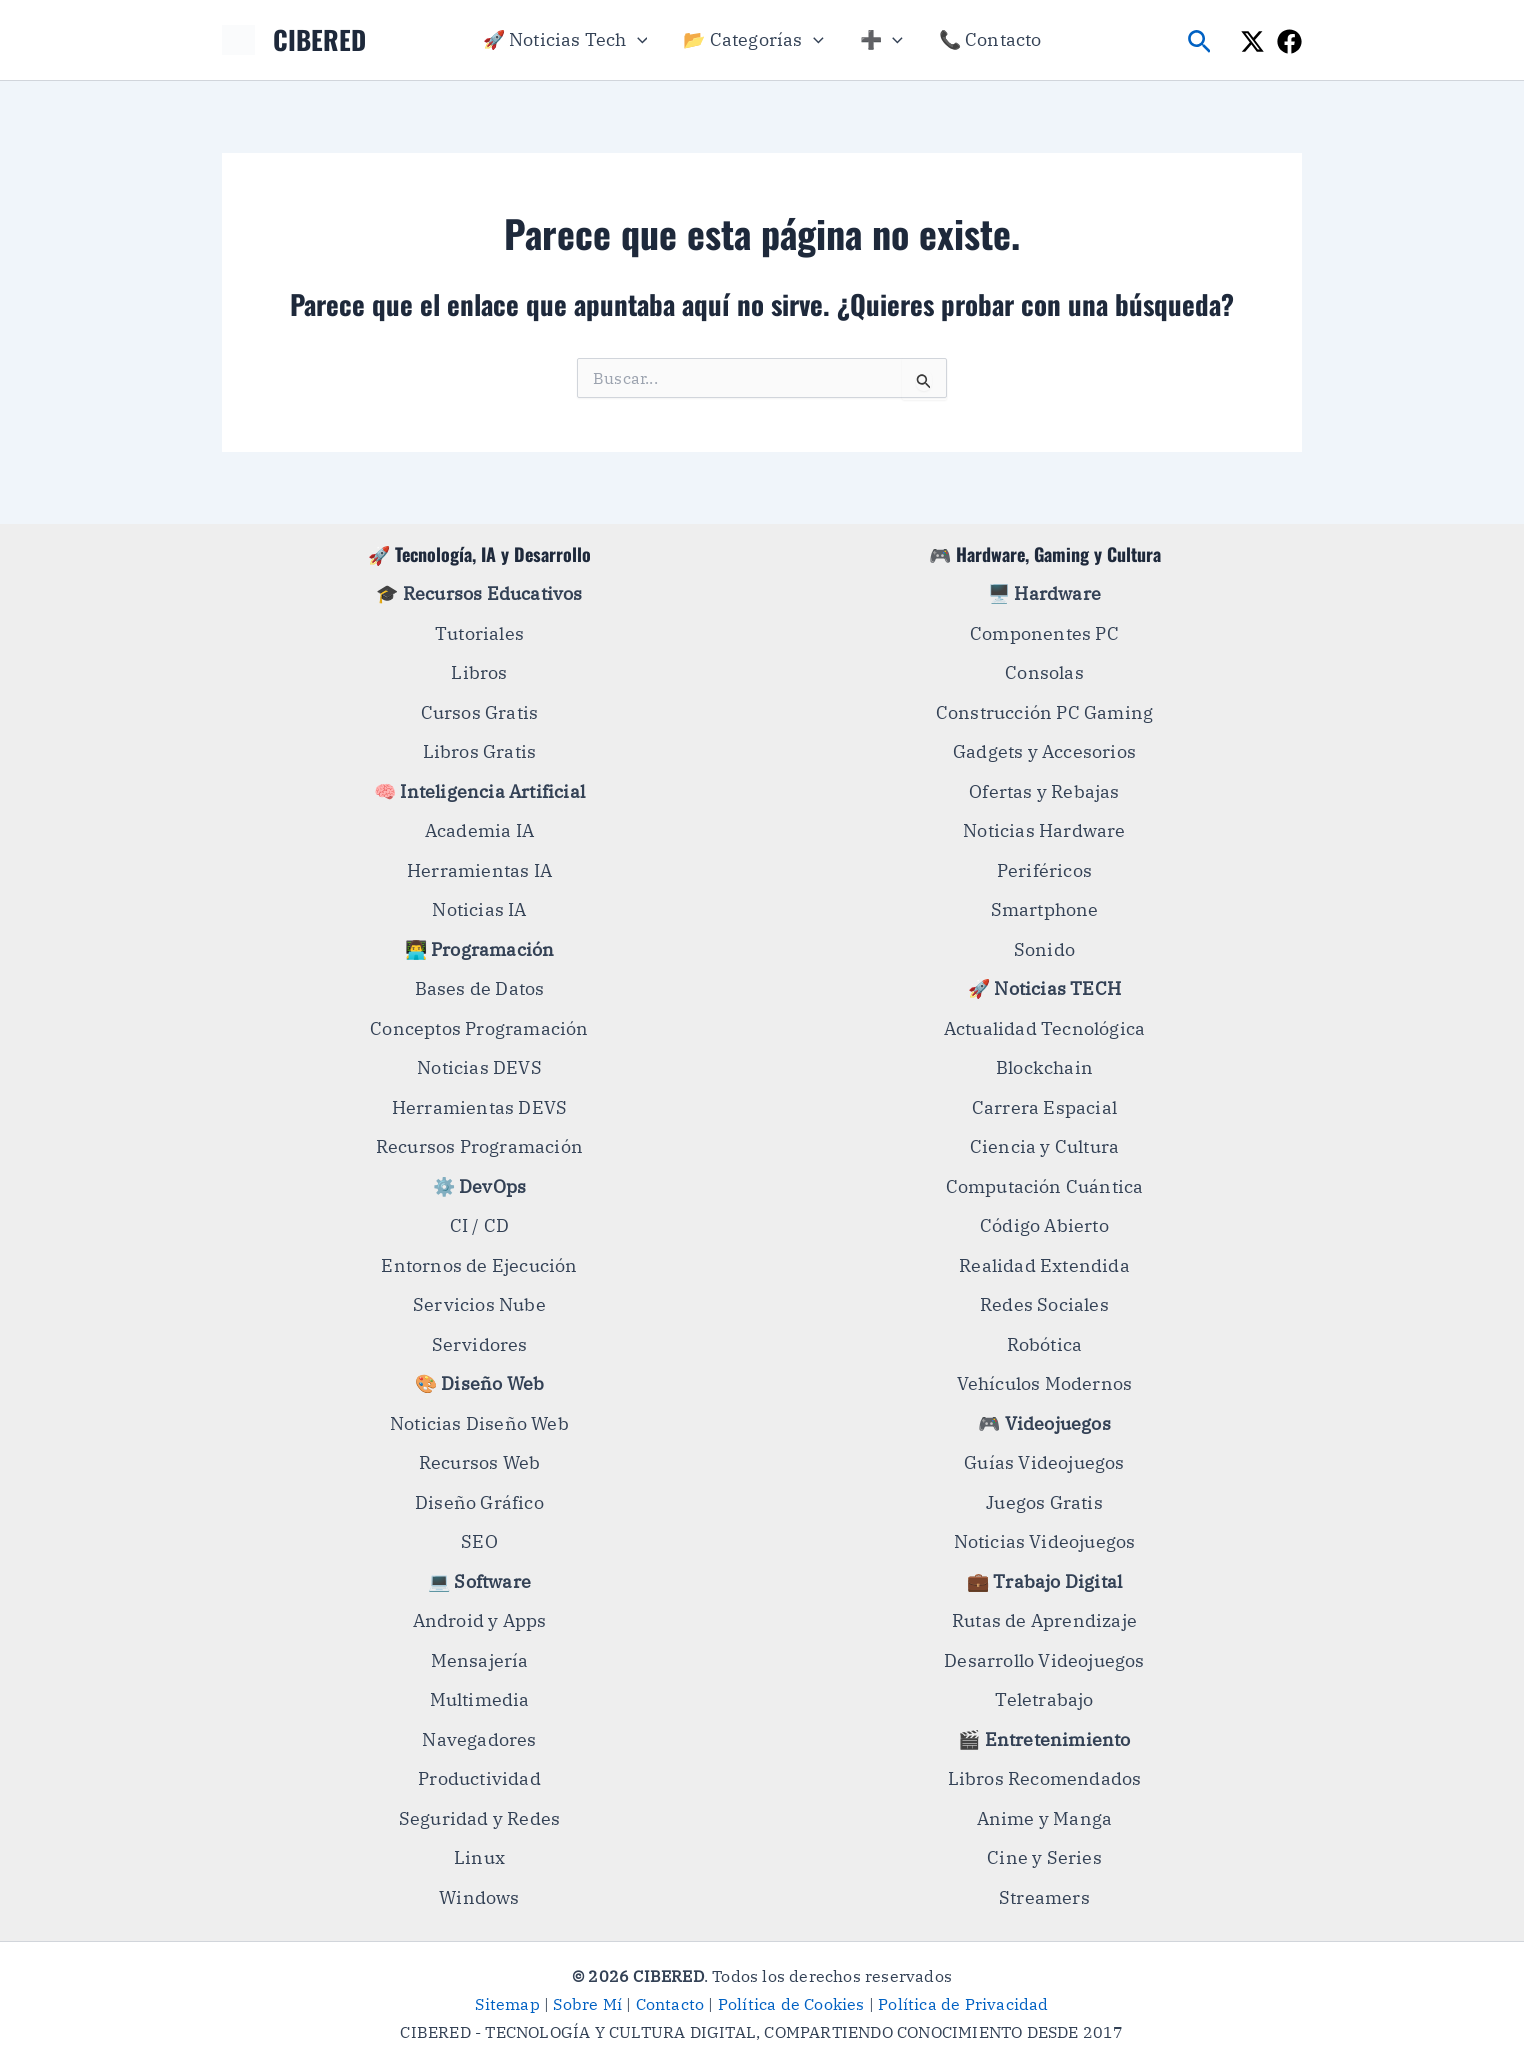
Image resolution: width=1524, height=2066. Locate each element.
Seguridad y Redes (479, 1818)
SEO (479, 1541)
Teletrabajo (1044, 1699)
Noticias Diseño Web (479, 1423)
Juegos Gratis (1044, 1502)
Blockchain (1044, 1067)
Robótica (1045, 1344)
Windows (479, 1897)
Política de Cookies (791, 2004)
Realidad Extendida (1044, 1265)
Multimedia (480, 1699)
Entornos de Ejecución (479, 1265)
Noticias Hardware (1044, 830)
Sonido (1044, 949)
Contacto (670, 2004)
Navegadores (479, 1739)
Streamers (1044, 1897)
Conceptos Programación (479, 1028)
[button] (637, 40)
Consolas (1044, 672)
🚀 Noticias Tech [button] (565, 40)
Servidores (480, 1344)
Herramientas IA (479, 870)
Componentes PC (1044, 633)
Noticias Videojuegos (1045, 1541)
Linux (479, 1857)
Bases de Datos (480, 988)
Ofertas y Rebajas (1044, 791)
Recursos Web (479, 1462)
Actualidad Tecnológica (1044, 1028)
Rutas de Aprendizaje (1044, 1620)
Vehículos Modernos (1045, 1383)
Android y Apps (480, 1620)
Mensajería (480, 1660)
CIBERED (319, 39)
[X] (1252, 41)
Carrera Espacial (1044, 1107)
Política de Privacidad (963, 2004)
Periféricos (1044, 870)
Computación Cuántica (1045, 1186)
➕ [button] (881, 40)
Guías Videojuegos (1044, 1462)
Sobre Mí (587, 2004)
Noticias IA (479, 909)
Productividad (479, 1778)
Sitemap (507, 2004)
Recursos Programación (479, 1146)
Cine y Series (1044, 1857)
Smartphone (1045, 909)
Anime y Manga (1045, 1818)
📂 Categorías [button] (753, 40)
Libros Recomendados (1045, 1778)
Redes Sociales (1044, 1304)
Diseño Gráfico (479, 1502)
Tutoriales (479, 633)
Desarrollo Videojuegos (1044, 1660)
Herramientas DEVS (479, 1107)
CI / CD (479, 1225)
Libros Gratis (480, 751)
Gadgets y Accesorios (1044, 751)
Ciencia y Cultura (1044, 1146)
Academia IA (479, 830)
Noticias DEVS (479, 1067)
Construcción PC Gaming (1044, 712)
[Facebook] (1289, 41)
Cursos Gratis (480, 712)
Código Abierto (1044, 1225)
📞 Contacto (990, 39)
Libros (479, 672)
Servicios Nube (479, 1304)
